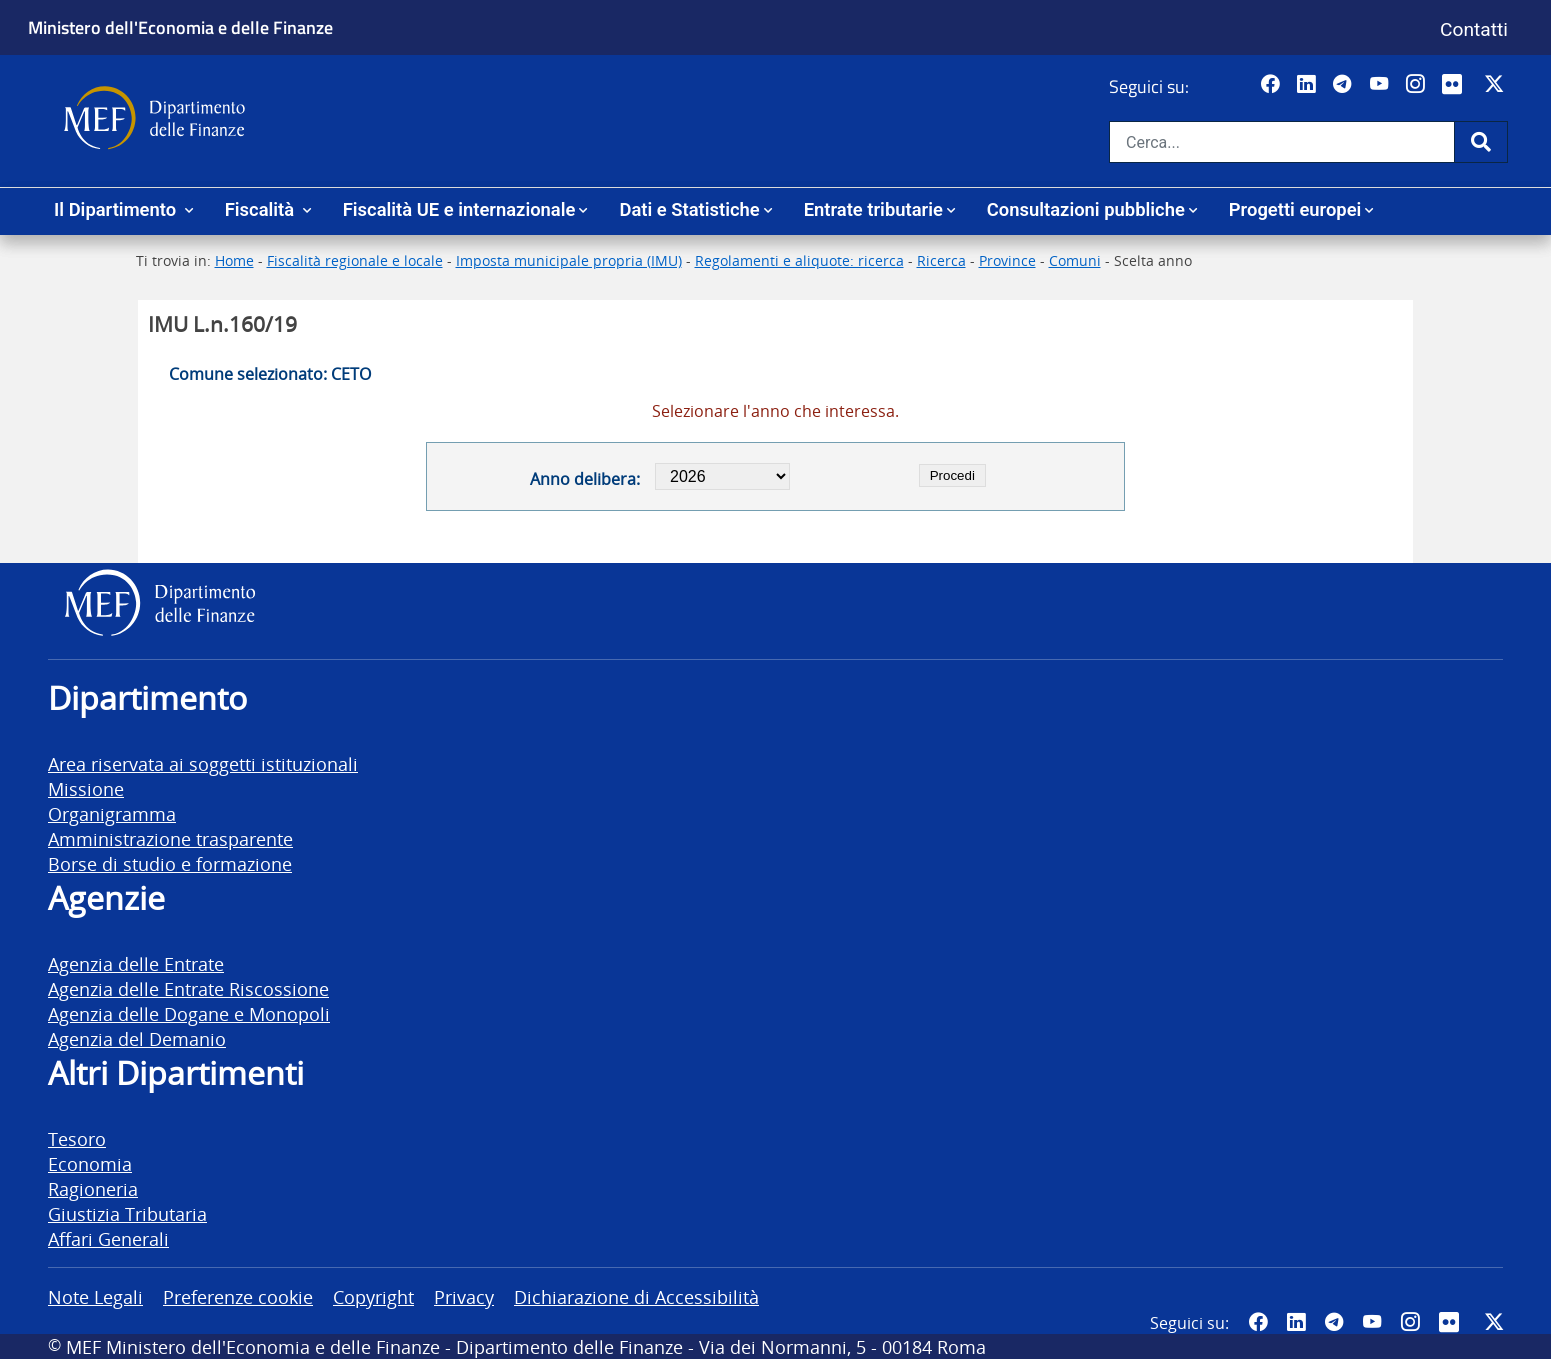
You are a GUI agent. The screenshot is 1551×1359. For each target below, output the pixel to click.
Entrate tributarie (873, 209)
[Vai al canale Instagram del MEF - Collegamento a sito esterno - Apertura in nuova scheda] (1417, 85)
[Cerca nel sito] (1282, 142)
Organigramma (112, 813)
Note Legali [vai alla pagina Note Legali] (95, 1296)
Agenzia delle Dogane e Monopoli (189, 1013)
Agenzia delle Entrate (136, 963)
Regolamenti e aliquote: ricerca (799, 260)
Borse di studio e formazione (170, 863)
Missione (86, 788)
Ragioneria (93, 1188)
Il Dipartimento (117, 209)
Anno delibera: (585, 479)
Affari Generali (108, 1238)
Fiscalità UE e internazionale (459, 209)
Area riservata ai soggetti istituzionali (203, 763)
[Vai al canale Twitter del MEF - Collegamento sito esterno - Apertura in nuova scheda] (1496, 85)
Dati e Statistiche (689, 209)
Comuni (1075, 260)
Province (1007, 260)
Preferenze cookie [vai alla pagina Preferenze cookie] (238, 1296)
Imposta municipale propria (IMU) (569, 260)
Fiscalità (262, 209)
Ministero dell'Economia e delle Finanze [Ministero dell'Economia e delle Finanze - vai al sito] (180, 27)
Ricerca (941, 260)
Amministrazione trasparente (170, 838)
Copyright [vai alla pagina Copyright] (373, 1296)
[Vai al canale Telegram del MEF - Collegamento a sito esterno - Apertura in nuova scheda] (1344, 85)
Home (234, 260)
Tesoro (77, 1138)
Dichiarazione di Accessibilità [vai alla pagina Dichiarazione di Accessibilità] (636, 1296)
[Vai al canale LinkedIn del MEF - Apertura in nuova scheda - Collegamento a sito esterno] (1308, 85)
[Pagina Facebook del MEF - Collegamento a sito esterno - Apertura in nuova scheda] (1272, 85)
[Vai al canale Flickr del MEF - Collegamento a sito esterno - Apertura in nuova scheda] (1457, 85)
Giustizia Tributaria (127, 1213)
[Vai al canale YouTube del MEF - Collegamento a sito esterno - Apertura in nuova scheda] (1381, 85)
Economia (90, 1163)
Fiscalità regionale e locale (355, 260)
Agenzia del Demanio (137, 1038)
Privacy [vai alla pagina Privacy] (464, 1296)
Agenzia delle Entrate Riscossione (188, 988)
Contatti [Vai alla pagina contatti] (1474, 29)
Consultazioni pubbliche (1086, 209)
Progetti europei (1295, 209)
